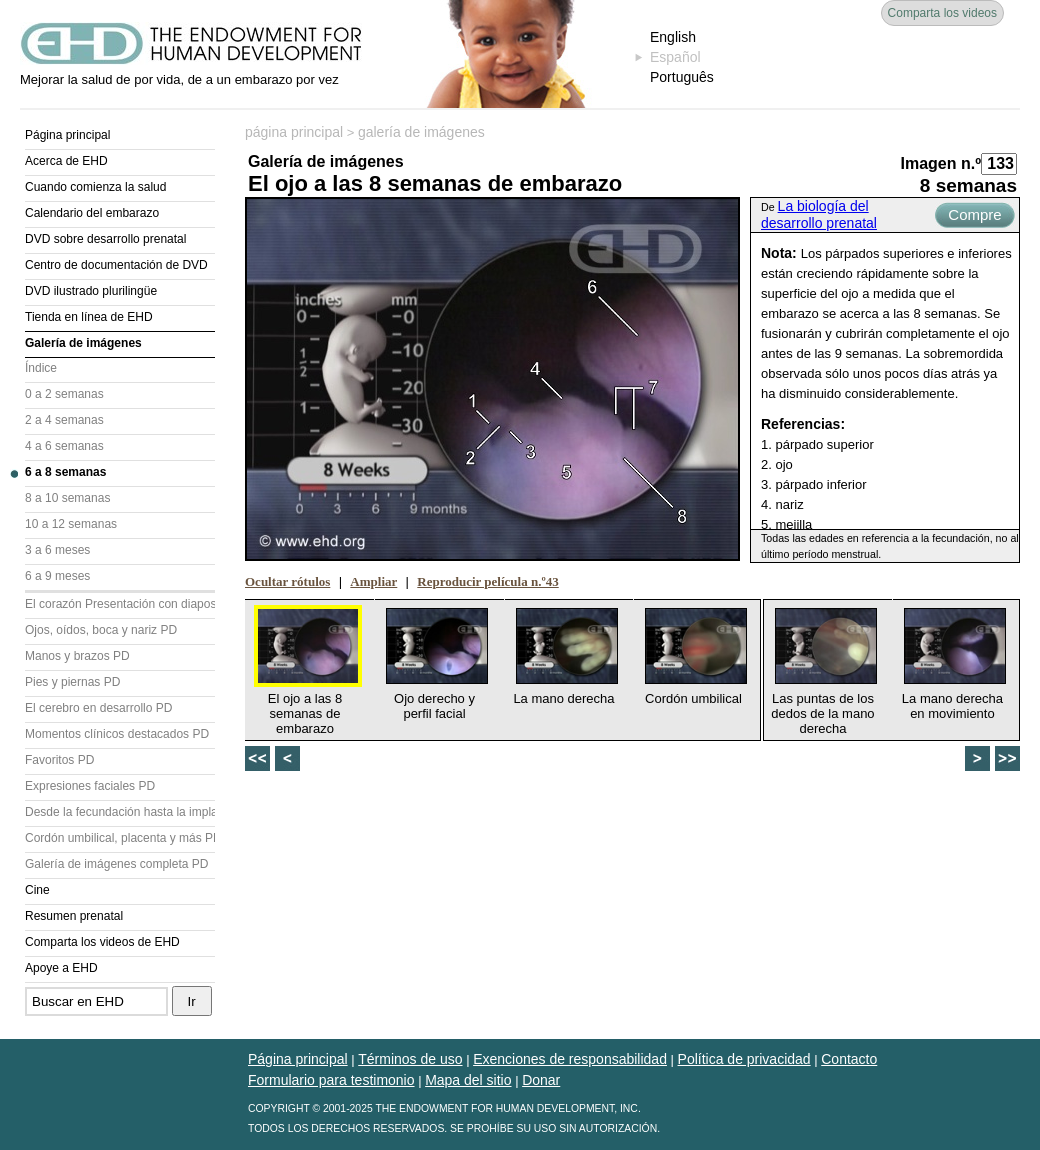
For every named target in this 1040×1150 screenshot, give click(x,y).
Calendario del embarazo (92, 213)
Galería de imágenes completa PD (116, 864)
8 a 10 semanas (67, 498)
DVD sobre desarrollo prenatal (105, 239)
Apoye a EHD (61, 968)
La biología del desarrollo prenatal (819, 214)
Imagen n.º (940, 163)
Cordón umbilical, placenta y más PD (120, 838)
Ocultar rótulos (287, 581)
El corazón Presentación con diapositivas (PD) (120, 604)
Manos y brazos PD (77, 656)
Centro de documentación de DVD (116, 265)
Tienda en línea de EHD (89, 317)
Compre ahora (974, 217)
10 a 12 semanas (71, 524)
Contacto (849, 1059)
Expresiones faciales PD (90, 786)
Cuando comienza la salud (95, 187)
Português (682, 77)
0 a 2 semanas (64, 394)
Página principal (67, 135)
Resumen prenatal (74, 916)
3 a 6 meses (57, 550)
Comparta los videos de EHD (102, 942)
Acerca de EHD (66, 161)
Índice (41, 368)
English (673, 37)
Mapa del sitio (468, 1080)
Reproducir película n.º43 (487, 581)
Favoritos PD (59, 760)
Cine (37, 890)
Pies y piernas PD (72, 682)
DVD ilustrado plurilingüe (91, 291)
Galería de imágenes (83, 343)
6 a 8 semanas (65, 472)
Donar (541, 1080)
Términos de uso (410, 1059)
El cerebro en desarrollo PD (98, 708)
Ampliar (373, 581)
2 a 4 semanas (64, 420)
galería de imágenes (421, 132)
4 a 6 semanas (64, 446)
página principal (294, 132)
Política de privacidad (744, 1059)
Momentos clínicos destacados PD (117, 734)
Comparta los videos (942, 13)
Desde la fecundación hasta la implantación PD (120, 812)
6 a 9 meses (57, 576)
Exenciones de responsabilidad (570, 1059)
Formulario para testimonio (331, 1080)
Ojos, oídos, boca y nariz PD (101, 630)
